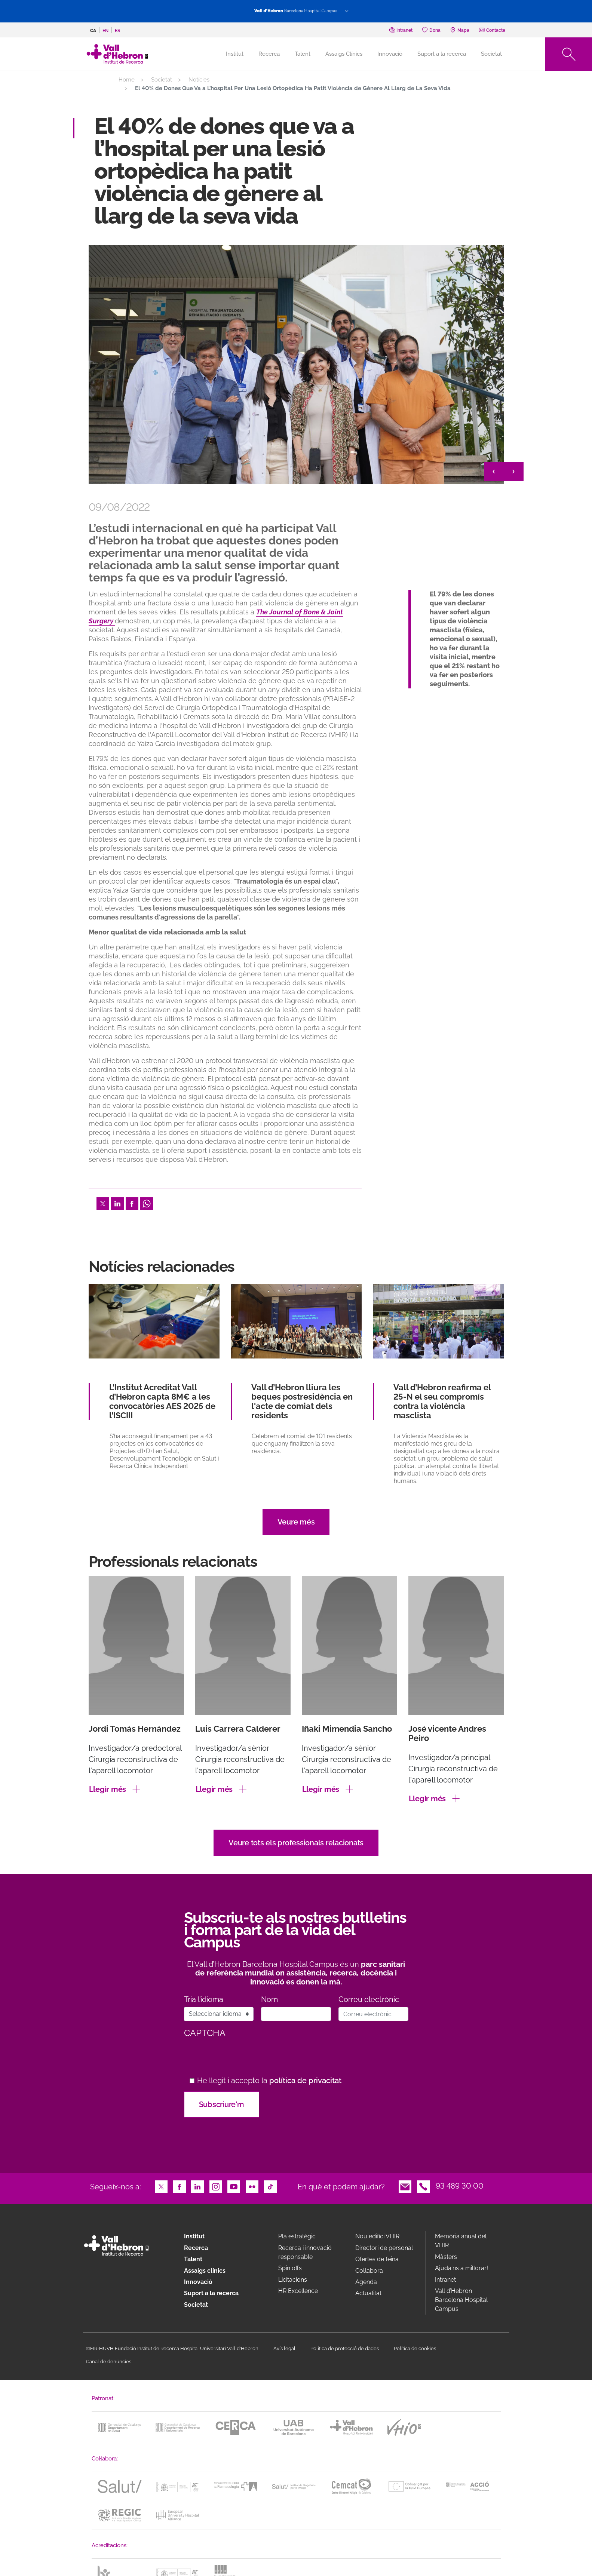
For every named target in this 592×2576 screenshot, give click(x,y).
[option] (296, 364)
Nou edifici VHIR (377, 2236)
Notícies (198, 79)
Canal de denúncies (108, 2361)
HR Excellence (298, 2290)
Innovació (389, 53)
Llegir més (107, 1789)
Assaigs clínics (205, 2270)
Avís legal (284, 2348)
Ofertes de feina (377, 2259)
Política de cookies (415, 2348)
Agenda (366, 2281)
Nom (269, 1999)
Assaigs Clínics (343, 53)
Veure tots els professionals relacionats (296, 1842)
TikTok (270, 2186)
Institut (194, 2236)
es (117, 30)
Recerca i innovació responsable (305, 2252)
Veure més (296, 1521)
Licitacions (292, 2279)
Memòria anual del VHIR (461, 2241)
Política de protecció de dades (344, 2348)
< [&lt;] (494, 471)
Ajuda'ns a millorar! (461, 2268)
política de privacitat (305, 2080)
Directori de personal (384, 2247)
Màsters (446, 2256)
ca (93, 30)
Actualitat (368, 2293)
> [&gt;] (514, 471)
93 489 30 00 (460, 2186)
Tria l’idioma (203, 1999)
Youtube (233, 2186)
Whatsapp (146, 1202)
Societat (491, 53)
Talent (302, 53)
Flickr (252, 2186)
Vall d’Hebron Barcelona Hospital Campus (461, 2299)
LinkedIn (117, 1202)
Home (127, 79)
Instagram (215, 2186)
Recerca (269, 53)
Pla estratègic (297, 2236)
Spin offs (290, 2268)
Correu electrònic (368, 1999)
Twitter (102, 1202)
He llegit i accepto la (269, 2080)
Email (405, 2186)
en (105, 30)
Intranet (445, 2279)
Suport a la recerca (441, 53)
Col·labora (369, 2270)
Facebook (132, 1202)
